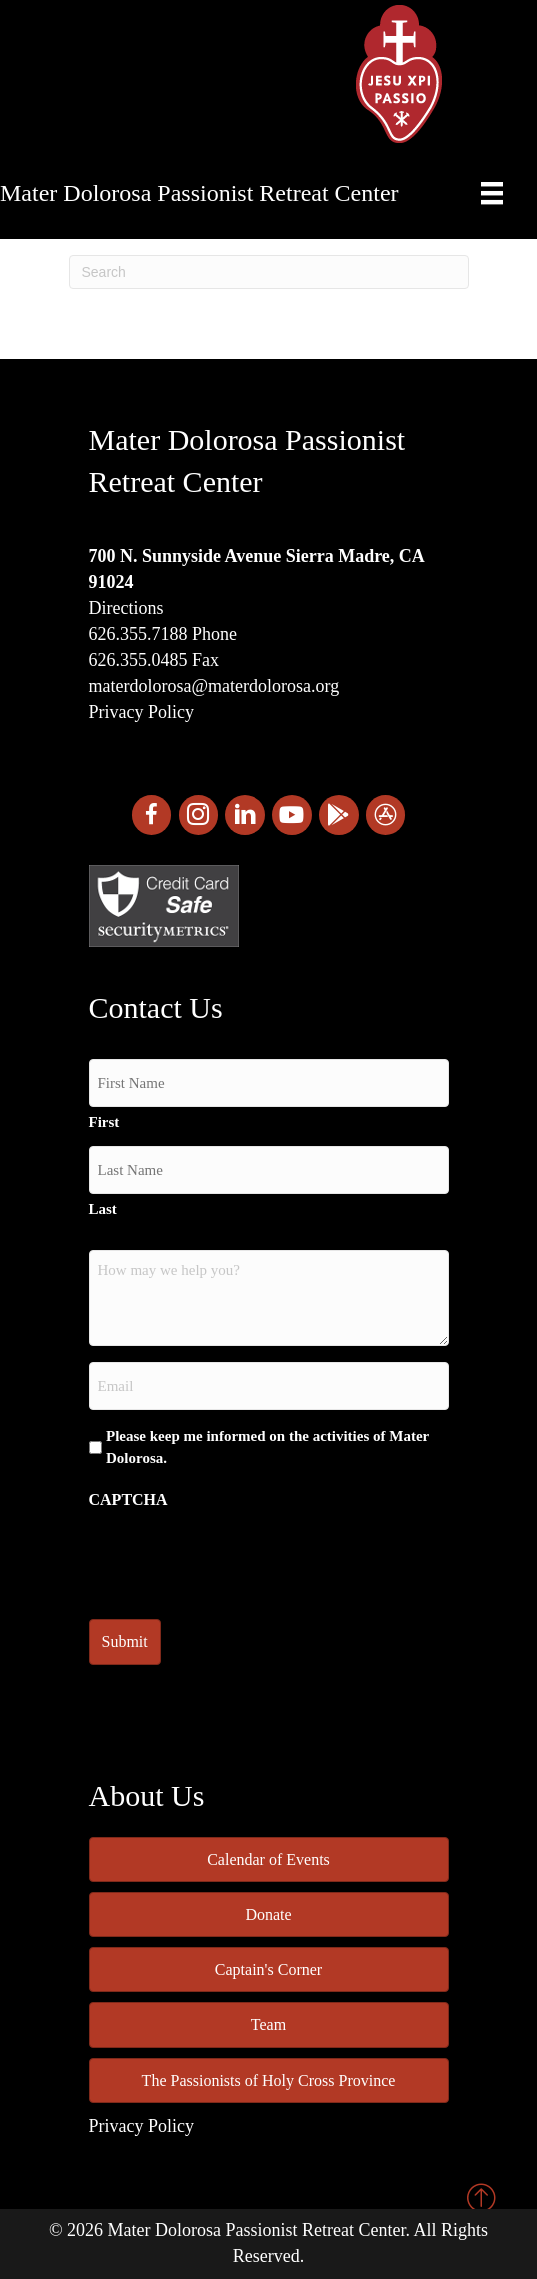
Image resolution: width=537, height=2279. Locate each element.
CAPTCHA (128, 1499)
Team (268, 2024)
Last (103, 1209)
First (104, 1122)
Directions (126, 608)
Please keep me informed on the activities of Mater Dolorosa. (267, 1447)
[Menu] (492, 193)
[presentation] (241, 1558)
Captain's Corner (268, 1969)
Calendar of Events (268, 1859)
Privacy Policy (142, 712)
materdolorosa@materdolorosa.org (214, 686)
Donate (268, 1914)
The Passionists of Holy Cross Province (269, 2080)
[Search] (269, 272)
